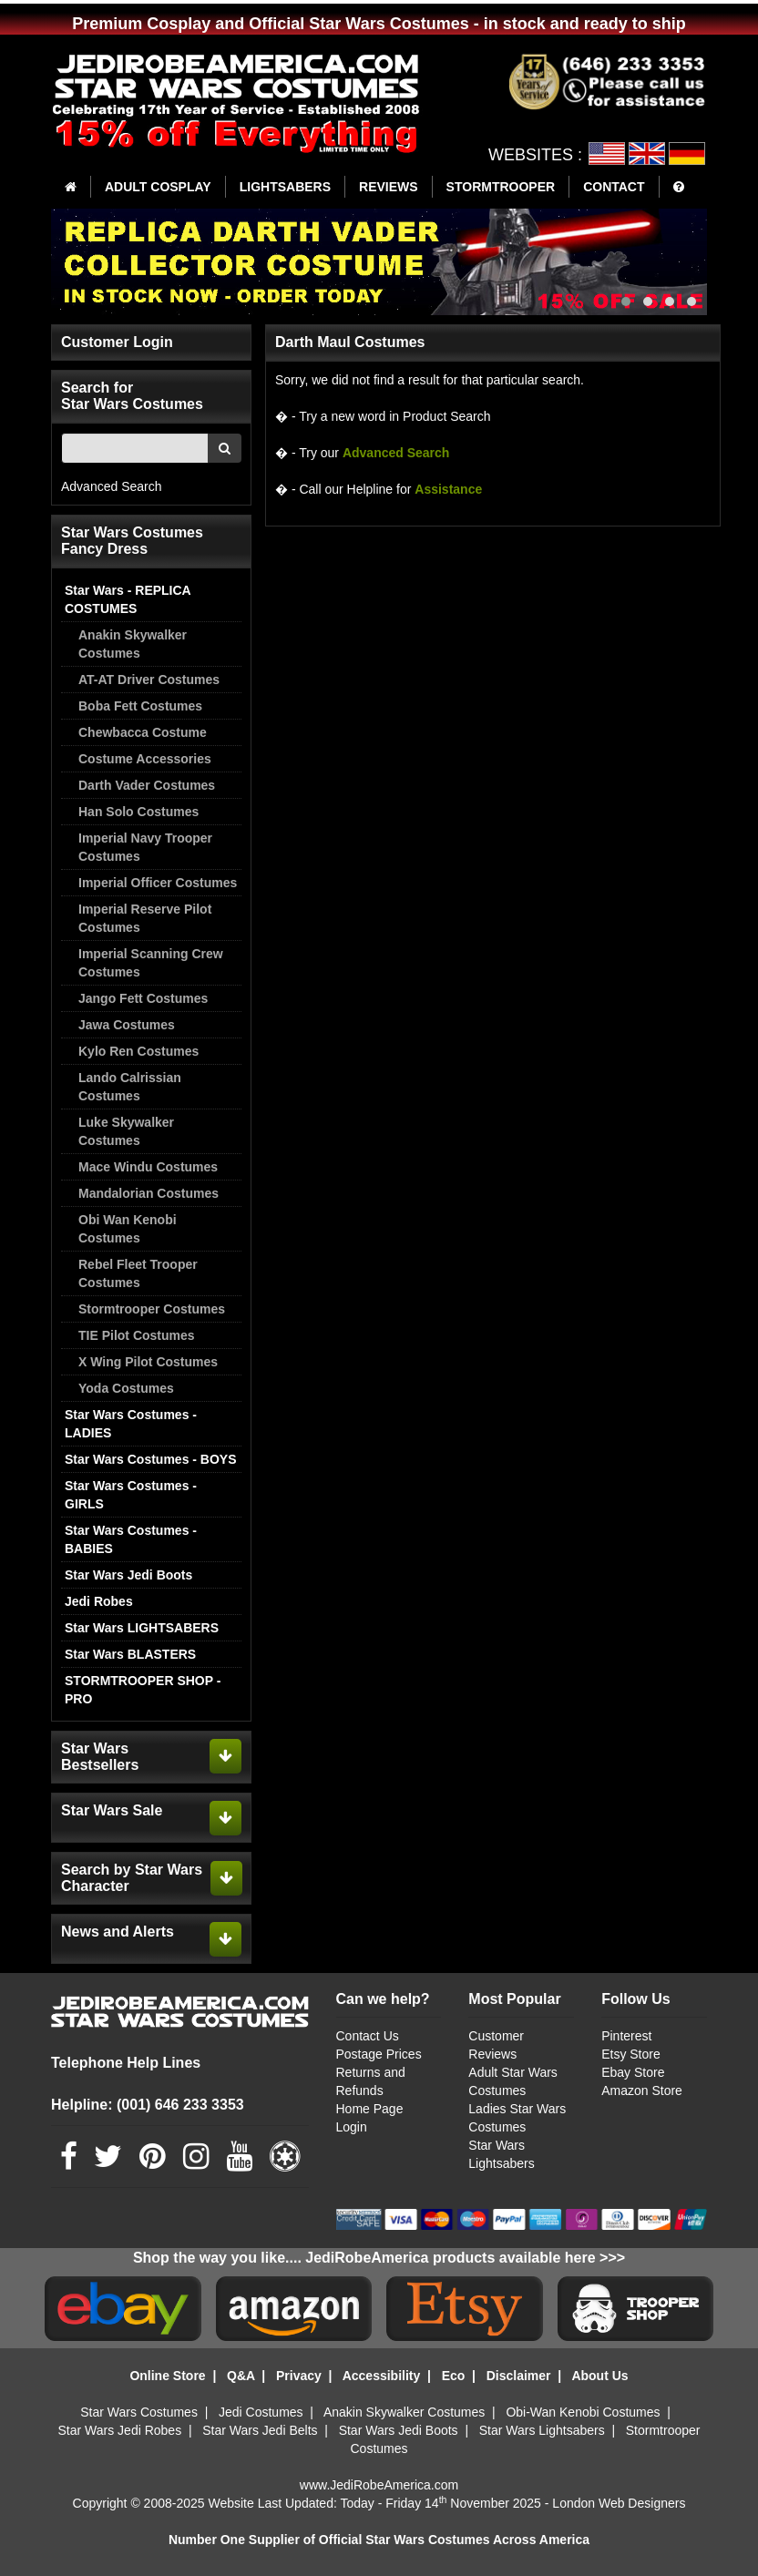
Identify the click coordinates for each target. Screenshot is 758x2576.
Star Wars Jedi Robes (120, 2430)
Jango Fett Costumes (143, 998)
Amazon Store (641, 2090)
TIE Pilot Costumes (136, 1335)
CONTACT (613, 186)
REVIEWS (388, 186)
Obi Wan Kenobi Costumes (127, 1228)
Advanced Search (111, 486)
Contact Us (367, 2036)
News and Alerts (117, 1931)
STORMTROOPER (501, 186)
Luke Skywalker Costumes (126, 1131)
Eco (454, 2375)
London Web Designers (618, 2503)
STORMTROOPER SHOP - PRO (142, 1689)
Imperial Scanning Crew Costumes (150, 962)
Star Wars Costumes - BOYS (151, 1459)
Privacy (299, 2375)
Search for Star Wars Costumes (132, 396)
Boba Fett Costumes (140, 706)
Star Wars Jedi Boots (128, 1575)
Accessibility (382, 2375)
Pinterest (626, 2036)
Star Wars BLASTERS (130, 1654)
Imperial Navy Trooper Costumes (145, 847)
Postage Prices (379, 2054)
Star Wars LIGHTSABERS (142, 1627)
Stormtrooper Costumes (151, 1309)
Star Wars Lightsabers (542, 2430)
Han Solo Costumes (138, 811)
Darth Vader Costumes (146, 785)
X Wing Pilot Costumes (148, 1361)
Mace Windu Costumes (148, 1167)
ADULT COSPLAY (158, 186)
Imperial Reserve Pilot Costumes (144, 918)
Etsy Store (631, 2054)
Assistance (448, 489)
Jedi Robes (99, 1601)
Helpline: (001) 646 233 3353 (147, 2104)
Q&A (241, 2375)
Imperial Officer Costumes (157, 882)
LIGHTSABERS (285, 186)
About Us (599, 2375)
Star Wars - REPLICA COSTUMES (127, 599)
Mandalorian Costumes (148, 1193)
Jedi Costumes (261, 2412)
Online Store (167, 2375)
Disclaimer (519, 2375)
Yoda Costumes (126, 1388)
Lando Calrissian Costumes (129, 1086)
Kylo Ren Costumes (138, 1051)
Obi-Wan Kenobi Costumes (583, 2412)
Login (351, 2127)
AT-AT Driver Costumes (149, 679)
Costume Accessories (144, 758)
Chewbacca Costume (142, 732)
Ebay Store (632, 2072)
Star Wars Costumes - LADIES (131, 1423)
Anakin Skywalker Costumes (132, 644)
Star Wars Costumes (139, 2412)
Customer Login (117, 342)
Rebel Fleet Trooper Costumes (138, 1273)
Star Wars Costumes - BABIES (131, 1539)
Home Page (370, 2108)
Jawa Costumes (126, 1024)
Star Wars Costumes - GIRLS (131, 1494)
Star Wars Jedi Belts (259, 2430)
